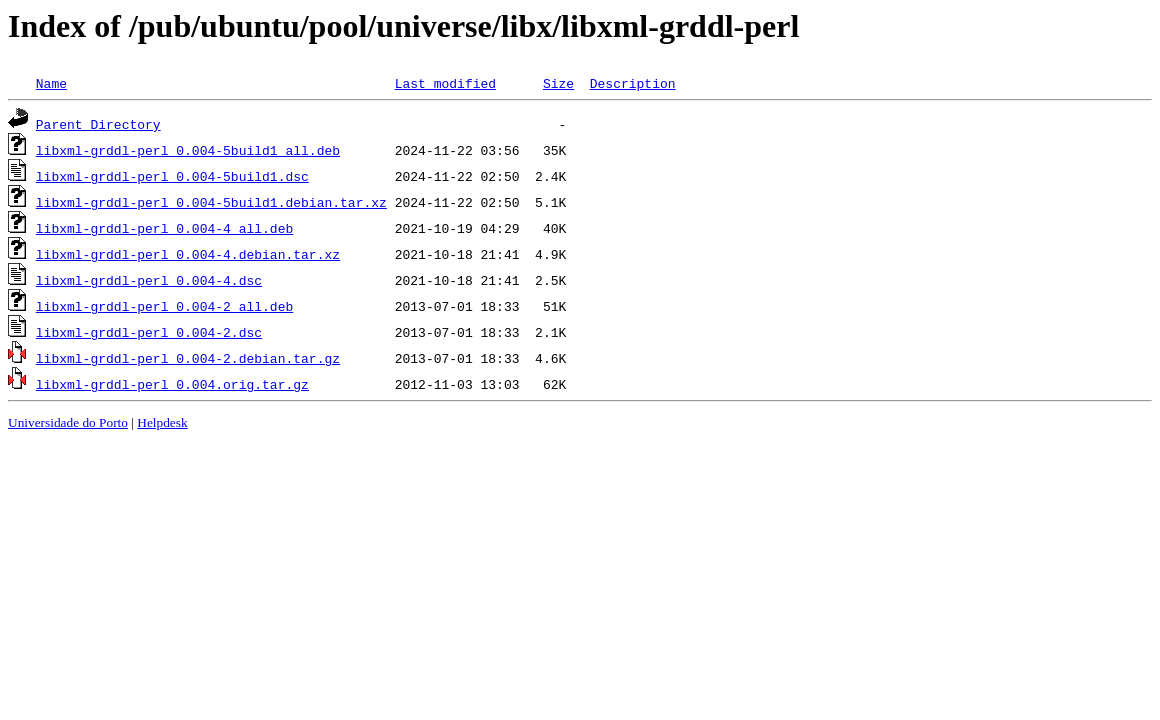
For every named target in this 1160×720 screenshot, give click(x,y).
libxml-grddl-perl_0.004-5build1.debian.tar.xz (211, 202)
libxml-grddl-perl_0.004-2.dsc (149, 332)
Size (558, 83)
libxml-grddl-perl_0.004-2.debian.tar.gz (188, 358)
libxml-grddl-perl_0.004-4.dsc (149, 280)
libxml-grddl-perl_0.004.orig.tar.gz (172, 384)
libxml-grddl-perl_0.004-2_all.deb (164, 306)
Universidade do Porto (68, 422)
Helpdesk (162, 422)
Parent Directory (98, 124)
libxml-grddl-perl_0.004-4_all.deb (164, 228)
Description (633, 83)
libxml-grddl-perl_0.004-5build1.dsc (172, 176)
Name (51, 83)
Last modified (445, 83)
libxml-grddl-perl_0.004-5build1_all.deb (188, 150)
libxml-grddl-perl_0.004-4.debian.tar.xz (188, 254)
